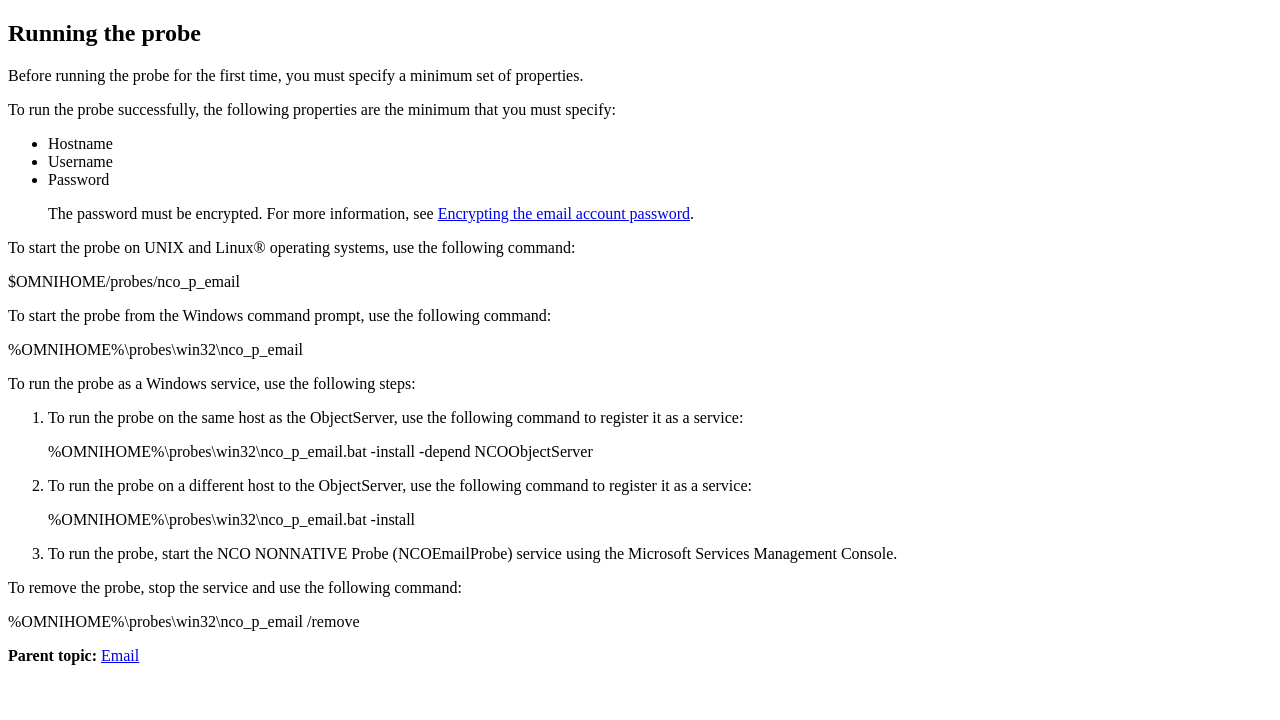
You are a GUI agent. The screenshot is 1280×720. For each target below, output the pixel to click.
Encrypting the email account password (564, 213)
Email (120, 655)
